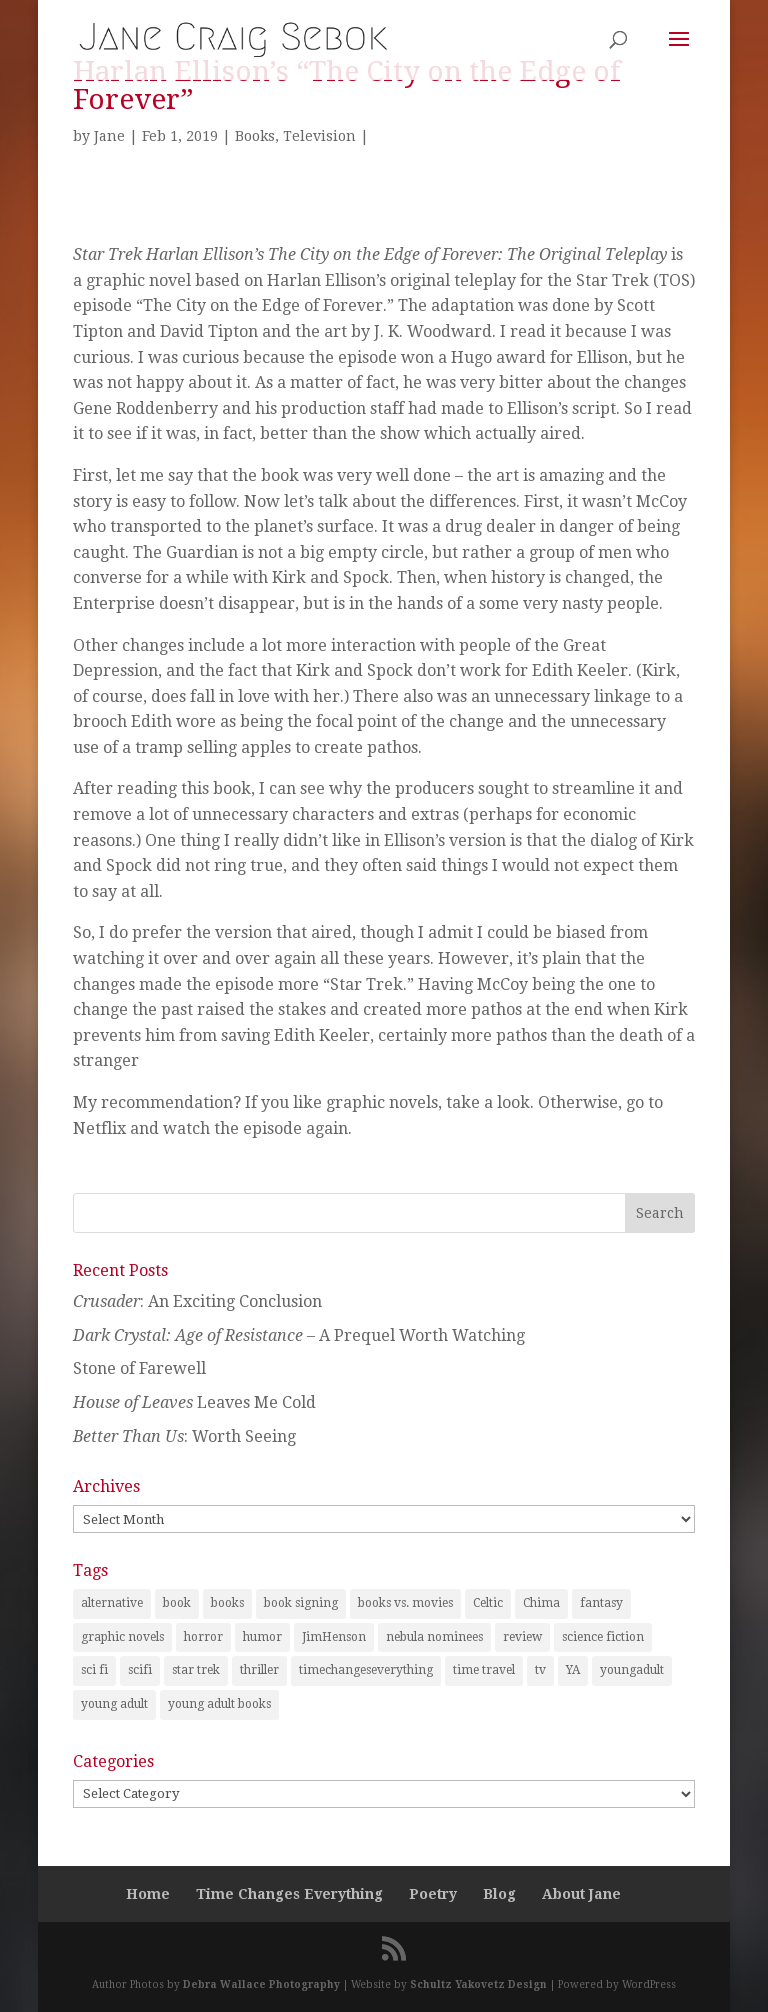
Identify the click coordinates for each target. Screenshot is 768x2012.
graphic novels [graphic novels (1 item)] (122, 1637)
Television (319, 136)
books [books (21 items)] (227, 1603)
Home (148, 1894)
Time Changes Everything (289, 1894)
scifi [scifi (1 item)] (140, 1670)
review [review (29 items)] (522, 1637)
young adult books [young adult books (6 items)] (219, 1704)
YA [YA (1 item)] (573, 1670)
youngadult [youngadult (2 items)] (632, 1670)
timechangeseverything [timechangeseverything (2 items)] (366, 1670)
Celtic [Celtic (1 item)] (488, 1603)
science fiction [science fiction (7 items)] (603, 1637)
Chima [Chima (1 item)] (541, 1603)
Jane (109, 136)
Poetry (433, 1894)
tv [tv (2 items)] (540, 1670)
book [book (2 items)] (177, 1603)
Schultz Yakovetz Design (478, 1984)
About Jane (581, 1894)
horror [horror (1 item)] (203, 1637)
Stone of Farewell (139, 1368)
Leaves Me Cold (194, 1402)
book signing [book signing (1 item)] (301, 1603)
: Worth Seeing (184, 1436)
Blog (499, 1894)
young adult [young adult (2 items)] (114, 1704)
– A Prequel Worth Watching (299, 1335)
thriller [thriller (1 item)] (259, 1670)
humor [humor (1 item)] (262, 1637)
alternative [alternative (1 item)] (112, 1603)
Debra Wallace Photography (261, 1984)
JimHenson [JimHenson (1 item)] (334, 1637)
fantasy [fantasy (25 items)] (601, 1603)
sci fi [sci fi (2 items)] (94, 1670)
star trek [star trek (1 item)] (196, 1670)
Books (255, 136)
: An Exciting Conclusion (197, 1301)
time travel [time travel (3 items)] (484, 1670)
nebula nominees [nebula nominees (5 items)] (434, 1637)
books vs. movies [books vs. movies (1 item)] (405, 1603)
